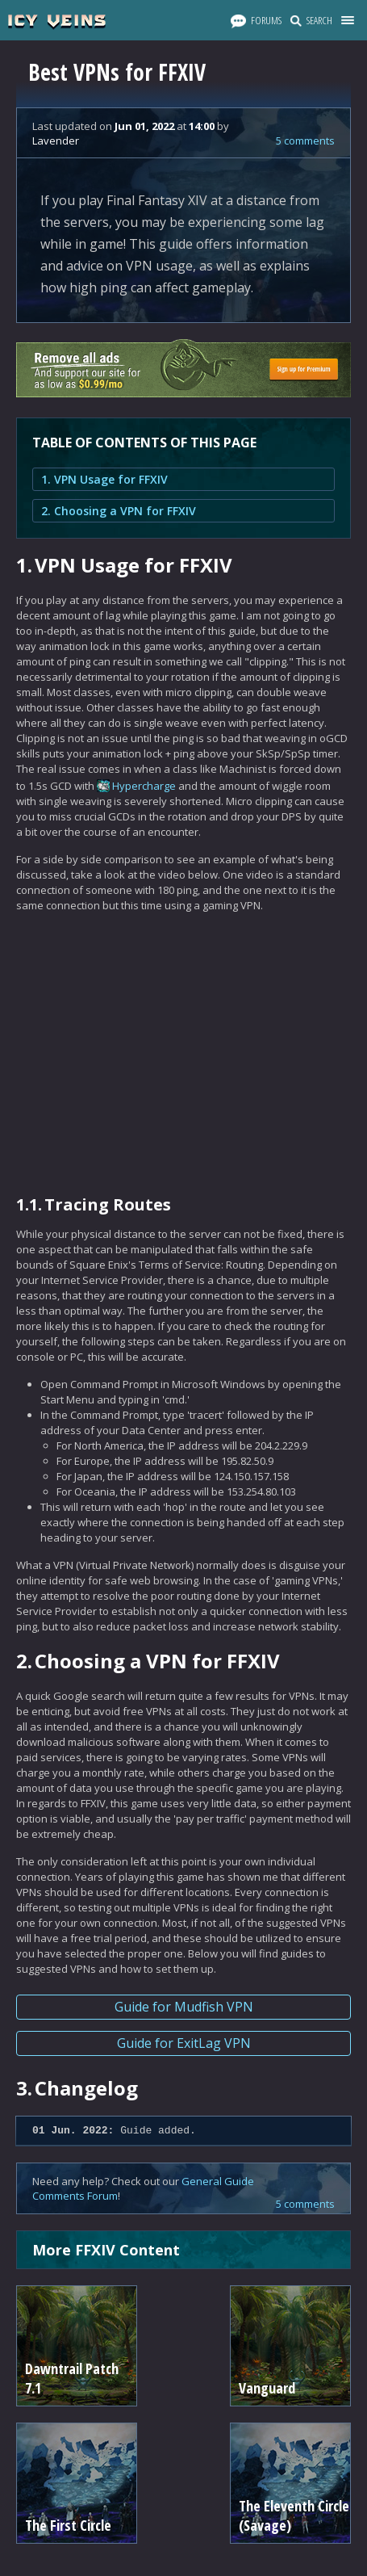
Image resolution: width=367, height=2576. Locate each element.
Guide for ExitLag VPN (184, 2043)
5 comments (305, 140)
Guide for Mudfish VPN (184, 2007)
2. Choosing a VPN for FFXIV (118, 510)
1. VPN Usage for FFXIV (104, 479)
